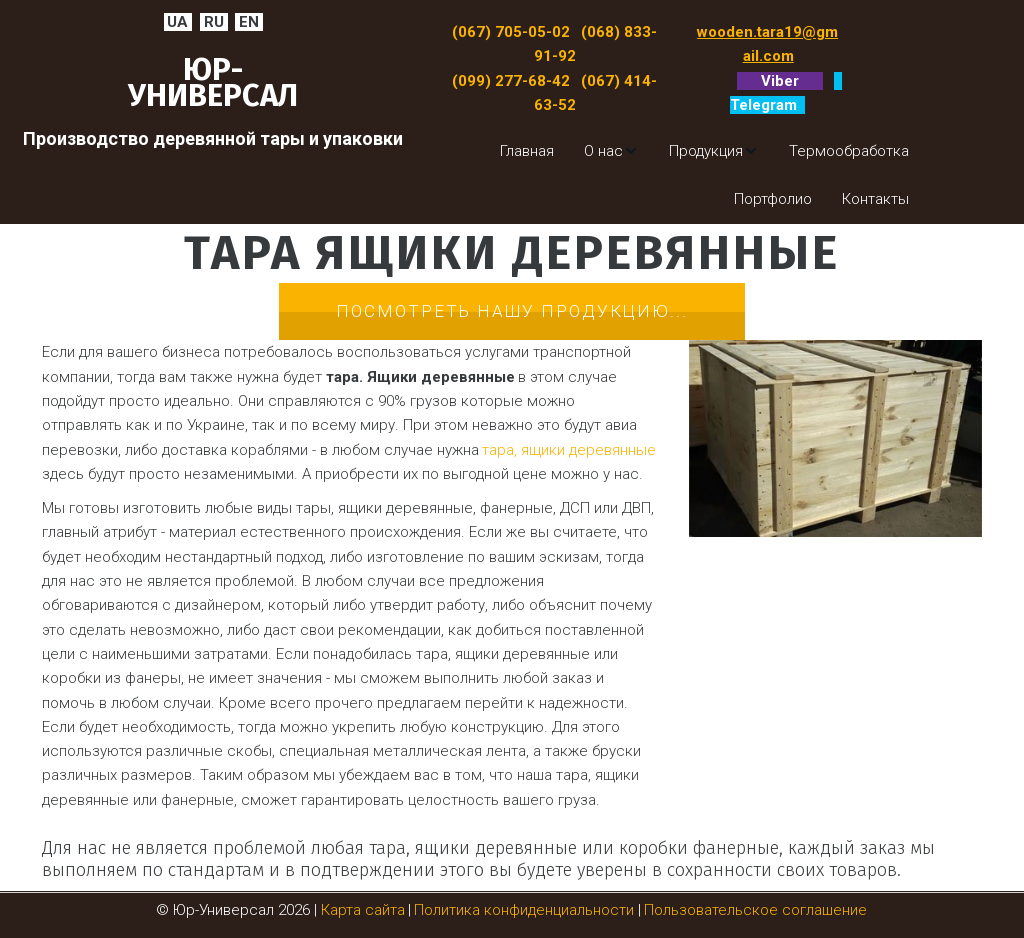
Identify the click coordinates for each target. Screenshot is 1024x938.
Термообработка (849, 151)
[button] (611, 151)
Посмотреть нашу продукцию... (512, 311)
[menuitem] (527, 151)
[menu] (683, 175)
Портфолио (773, 199)
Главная (527, 151)
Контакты (875, 199)
